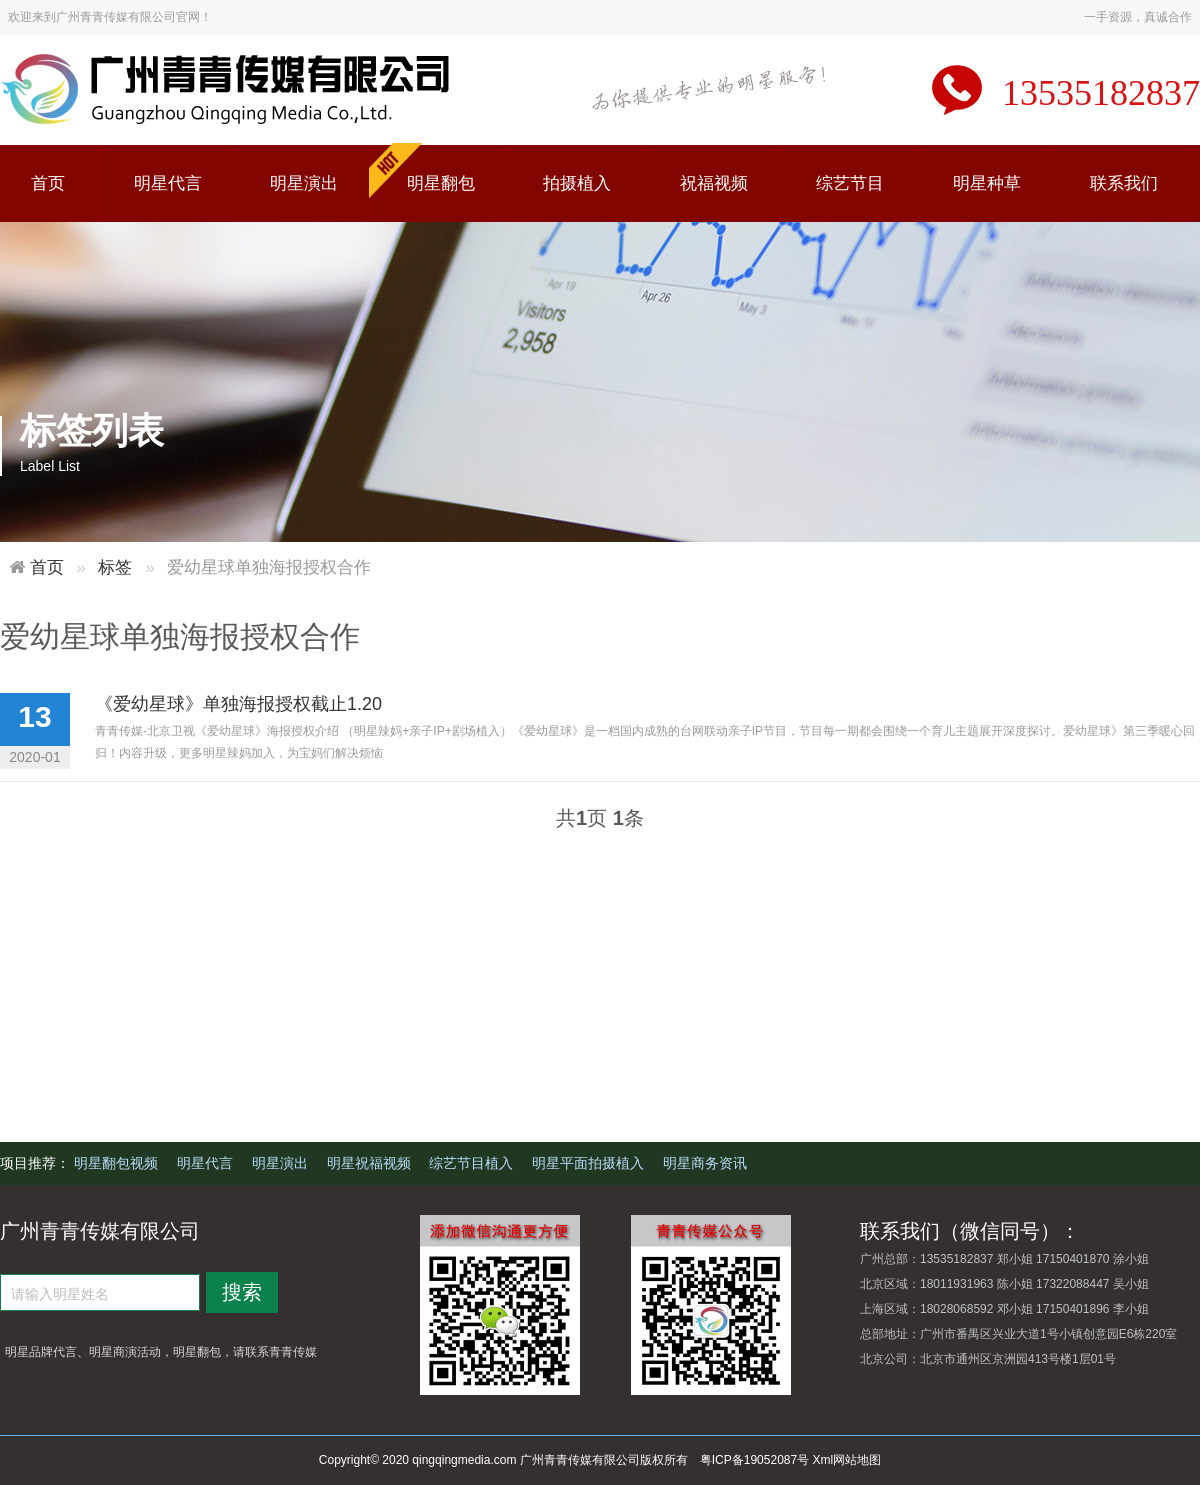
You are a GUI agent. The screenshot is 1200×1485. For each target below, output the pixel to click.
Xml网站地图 (847, 1460)
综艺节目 (850, 183)
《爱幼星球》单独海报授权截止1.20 (238, 704)
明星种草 (987, 183)
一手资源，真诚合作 (1138, 17)
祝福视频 (714, 183)
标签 (115, 567)
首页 (48, 183)
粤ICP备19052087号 (754, 1460)
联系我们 (1124, 183)
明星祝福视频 (371, 1163)
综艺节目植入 (473, 1163)
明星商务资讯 (705, 1163)
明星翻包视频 (118, 1163)
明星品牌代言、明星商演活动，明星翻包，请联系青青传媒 (161, 1352)
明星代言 (168, 183)
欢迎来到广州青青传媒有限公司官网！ (110, 17)
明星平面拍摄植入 (590, 1163)
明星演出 (304, 183)
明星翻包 (441, 183)
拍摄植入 (577, 183)
